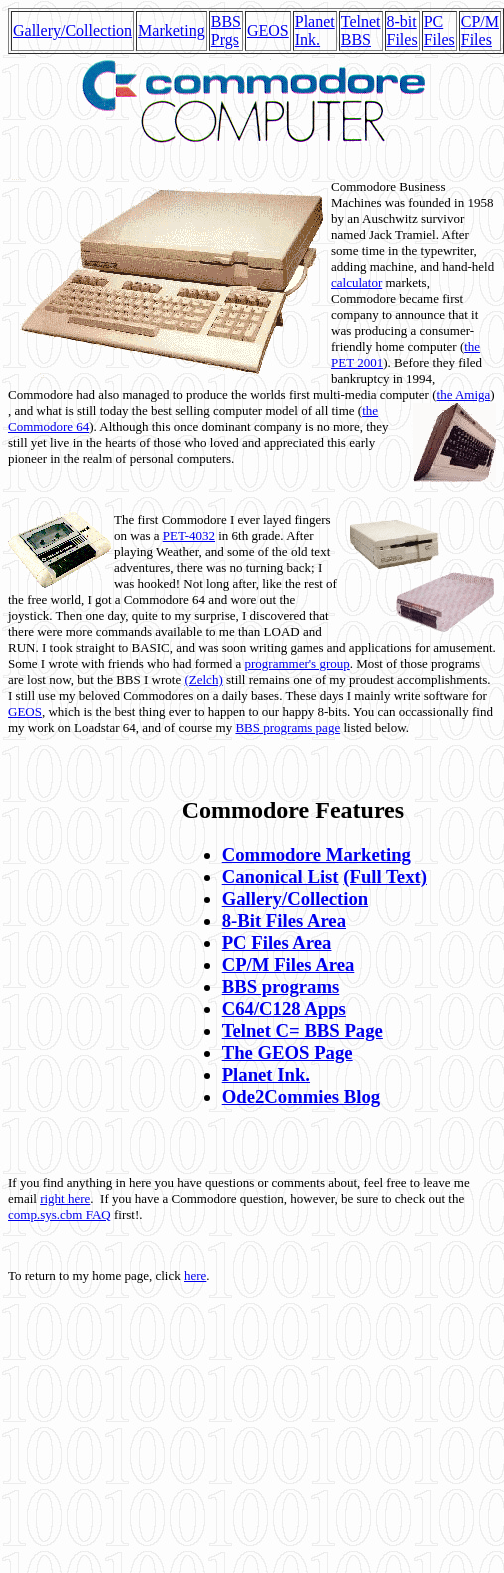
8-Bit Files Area (284, 920)
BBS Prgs (226, 30)
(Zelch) (203, 679)
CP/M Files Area (288, 964)
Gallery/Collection (72, 30)
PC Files (439, 30)
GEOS (268, 30)
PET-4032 (189, 535)
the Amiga (464, 394)
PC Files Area (277, 942)
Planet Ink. (315, 30)
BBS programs (281, 986)
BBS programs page (287, 727)
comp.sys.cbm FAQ (59, 1214)
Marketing (171, 30)
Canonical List (280, 876)
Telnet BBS (361, 30)
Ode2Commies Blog (301, 1096)
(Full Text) (385, 876)
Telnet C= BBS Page (302, 1030)
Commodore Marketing (316, 854)
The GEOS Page (287, 1052)
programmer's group (296, 663)
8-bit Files (402, 30)
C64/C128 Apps (284, 1008)
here (195, 1275)
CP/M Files (480, 30)
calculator (356, 282)
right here (65, 1198)
